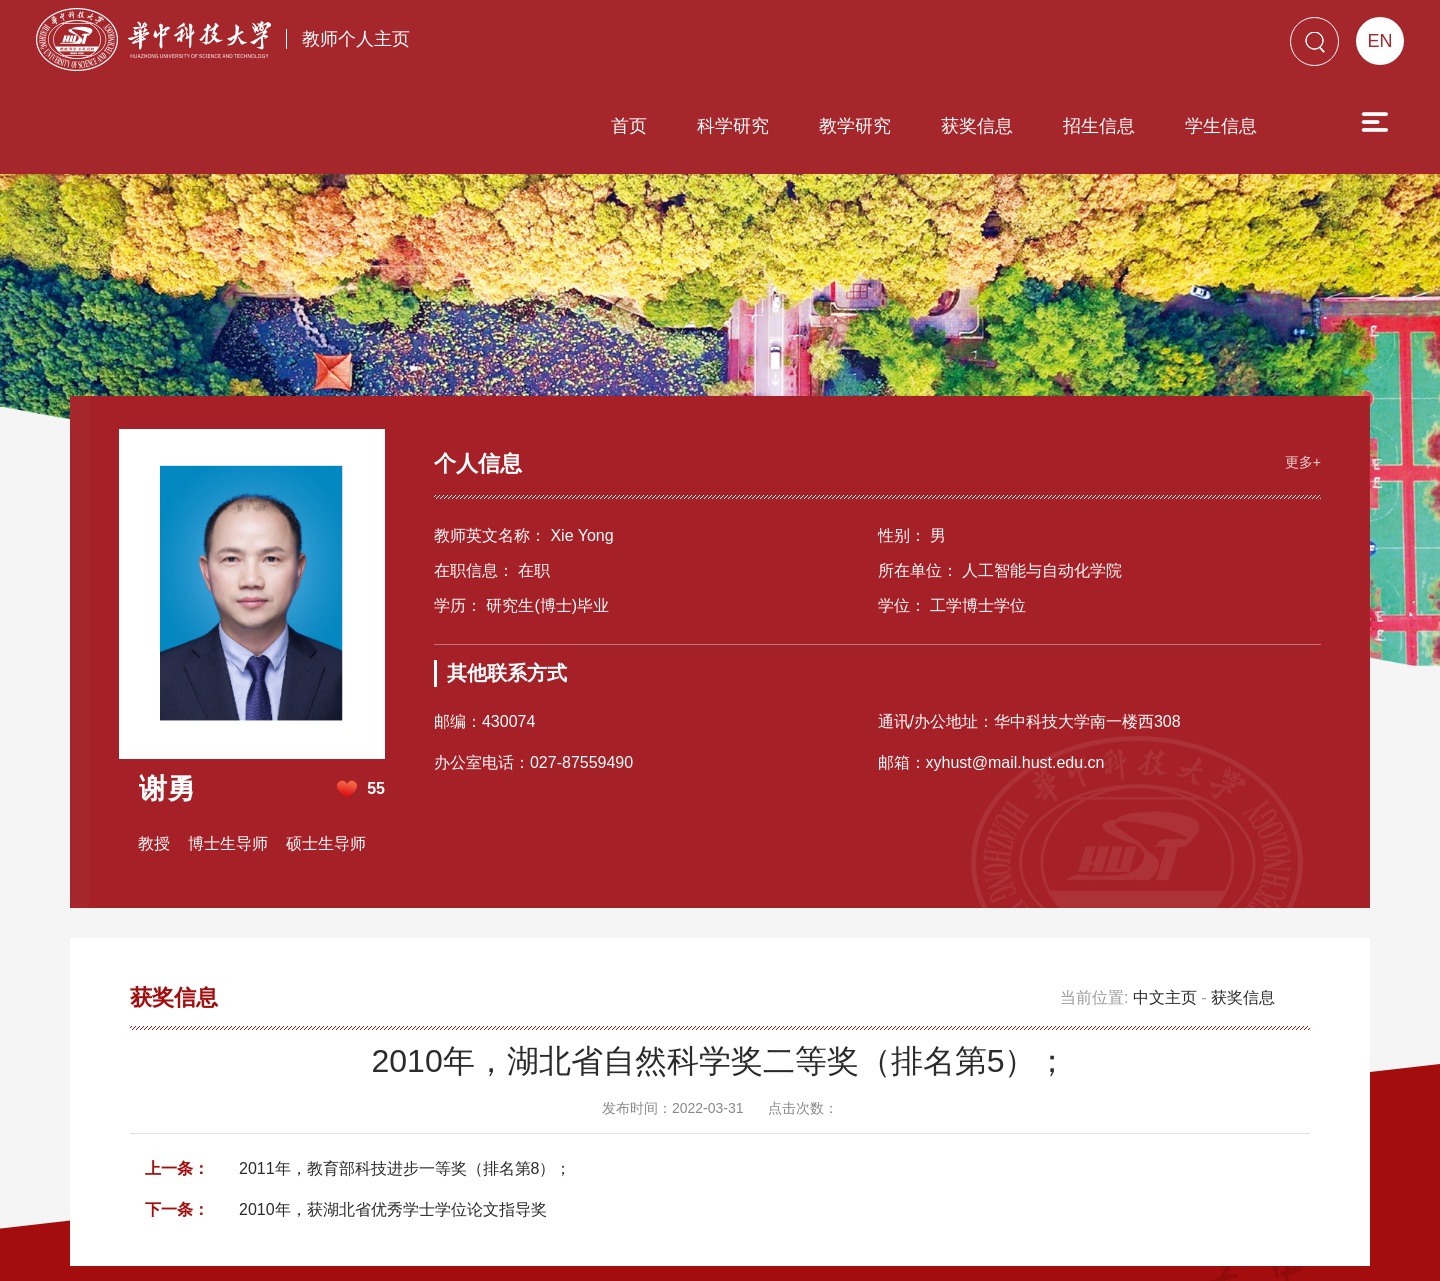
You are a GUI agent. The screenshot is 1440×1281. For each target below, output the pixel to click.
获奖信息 (863, 47)
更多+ (1292, 331)
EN (1379, 41)
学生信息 (1107, 47)
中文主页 (1165, 871)
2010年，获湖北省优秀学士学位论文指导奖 (393, 1083)
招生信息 (985, 47)
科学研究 (619, 47)
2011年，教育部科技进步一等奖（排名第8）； (405, 1042)
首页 (515, 47)
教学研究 (741, 47)
